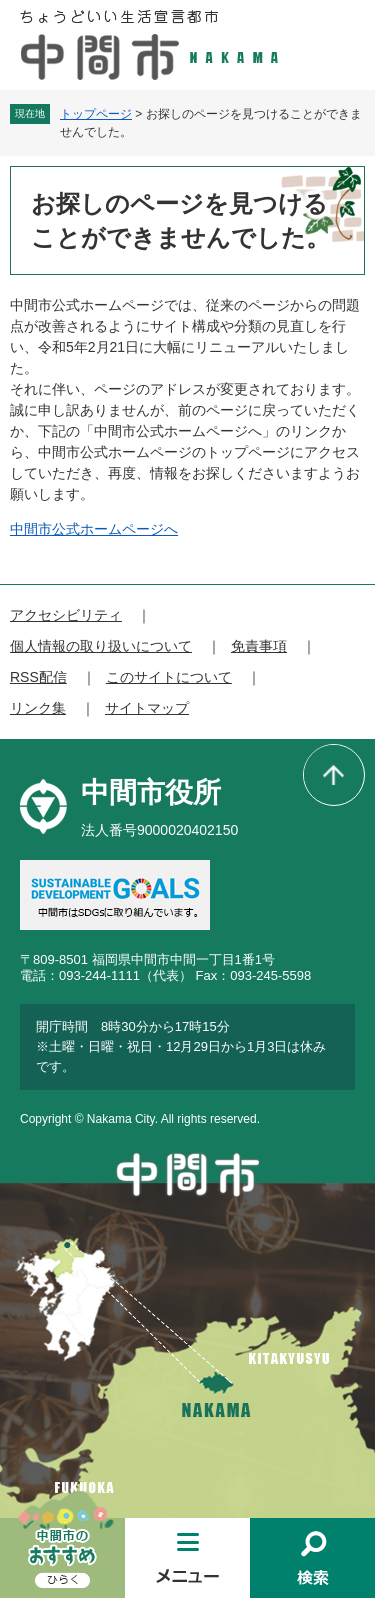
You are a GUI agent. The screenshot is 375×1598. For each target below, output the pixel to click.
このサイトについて (169, 677)
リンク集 (38, 708)
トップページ (96, 114)
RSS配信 (38, 677)
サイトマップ (147, 708)
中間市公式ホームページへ (94, 529)
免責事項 (259, 646)
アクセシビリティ (66, 615)
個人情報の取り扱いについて (101, 646)
